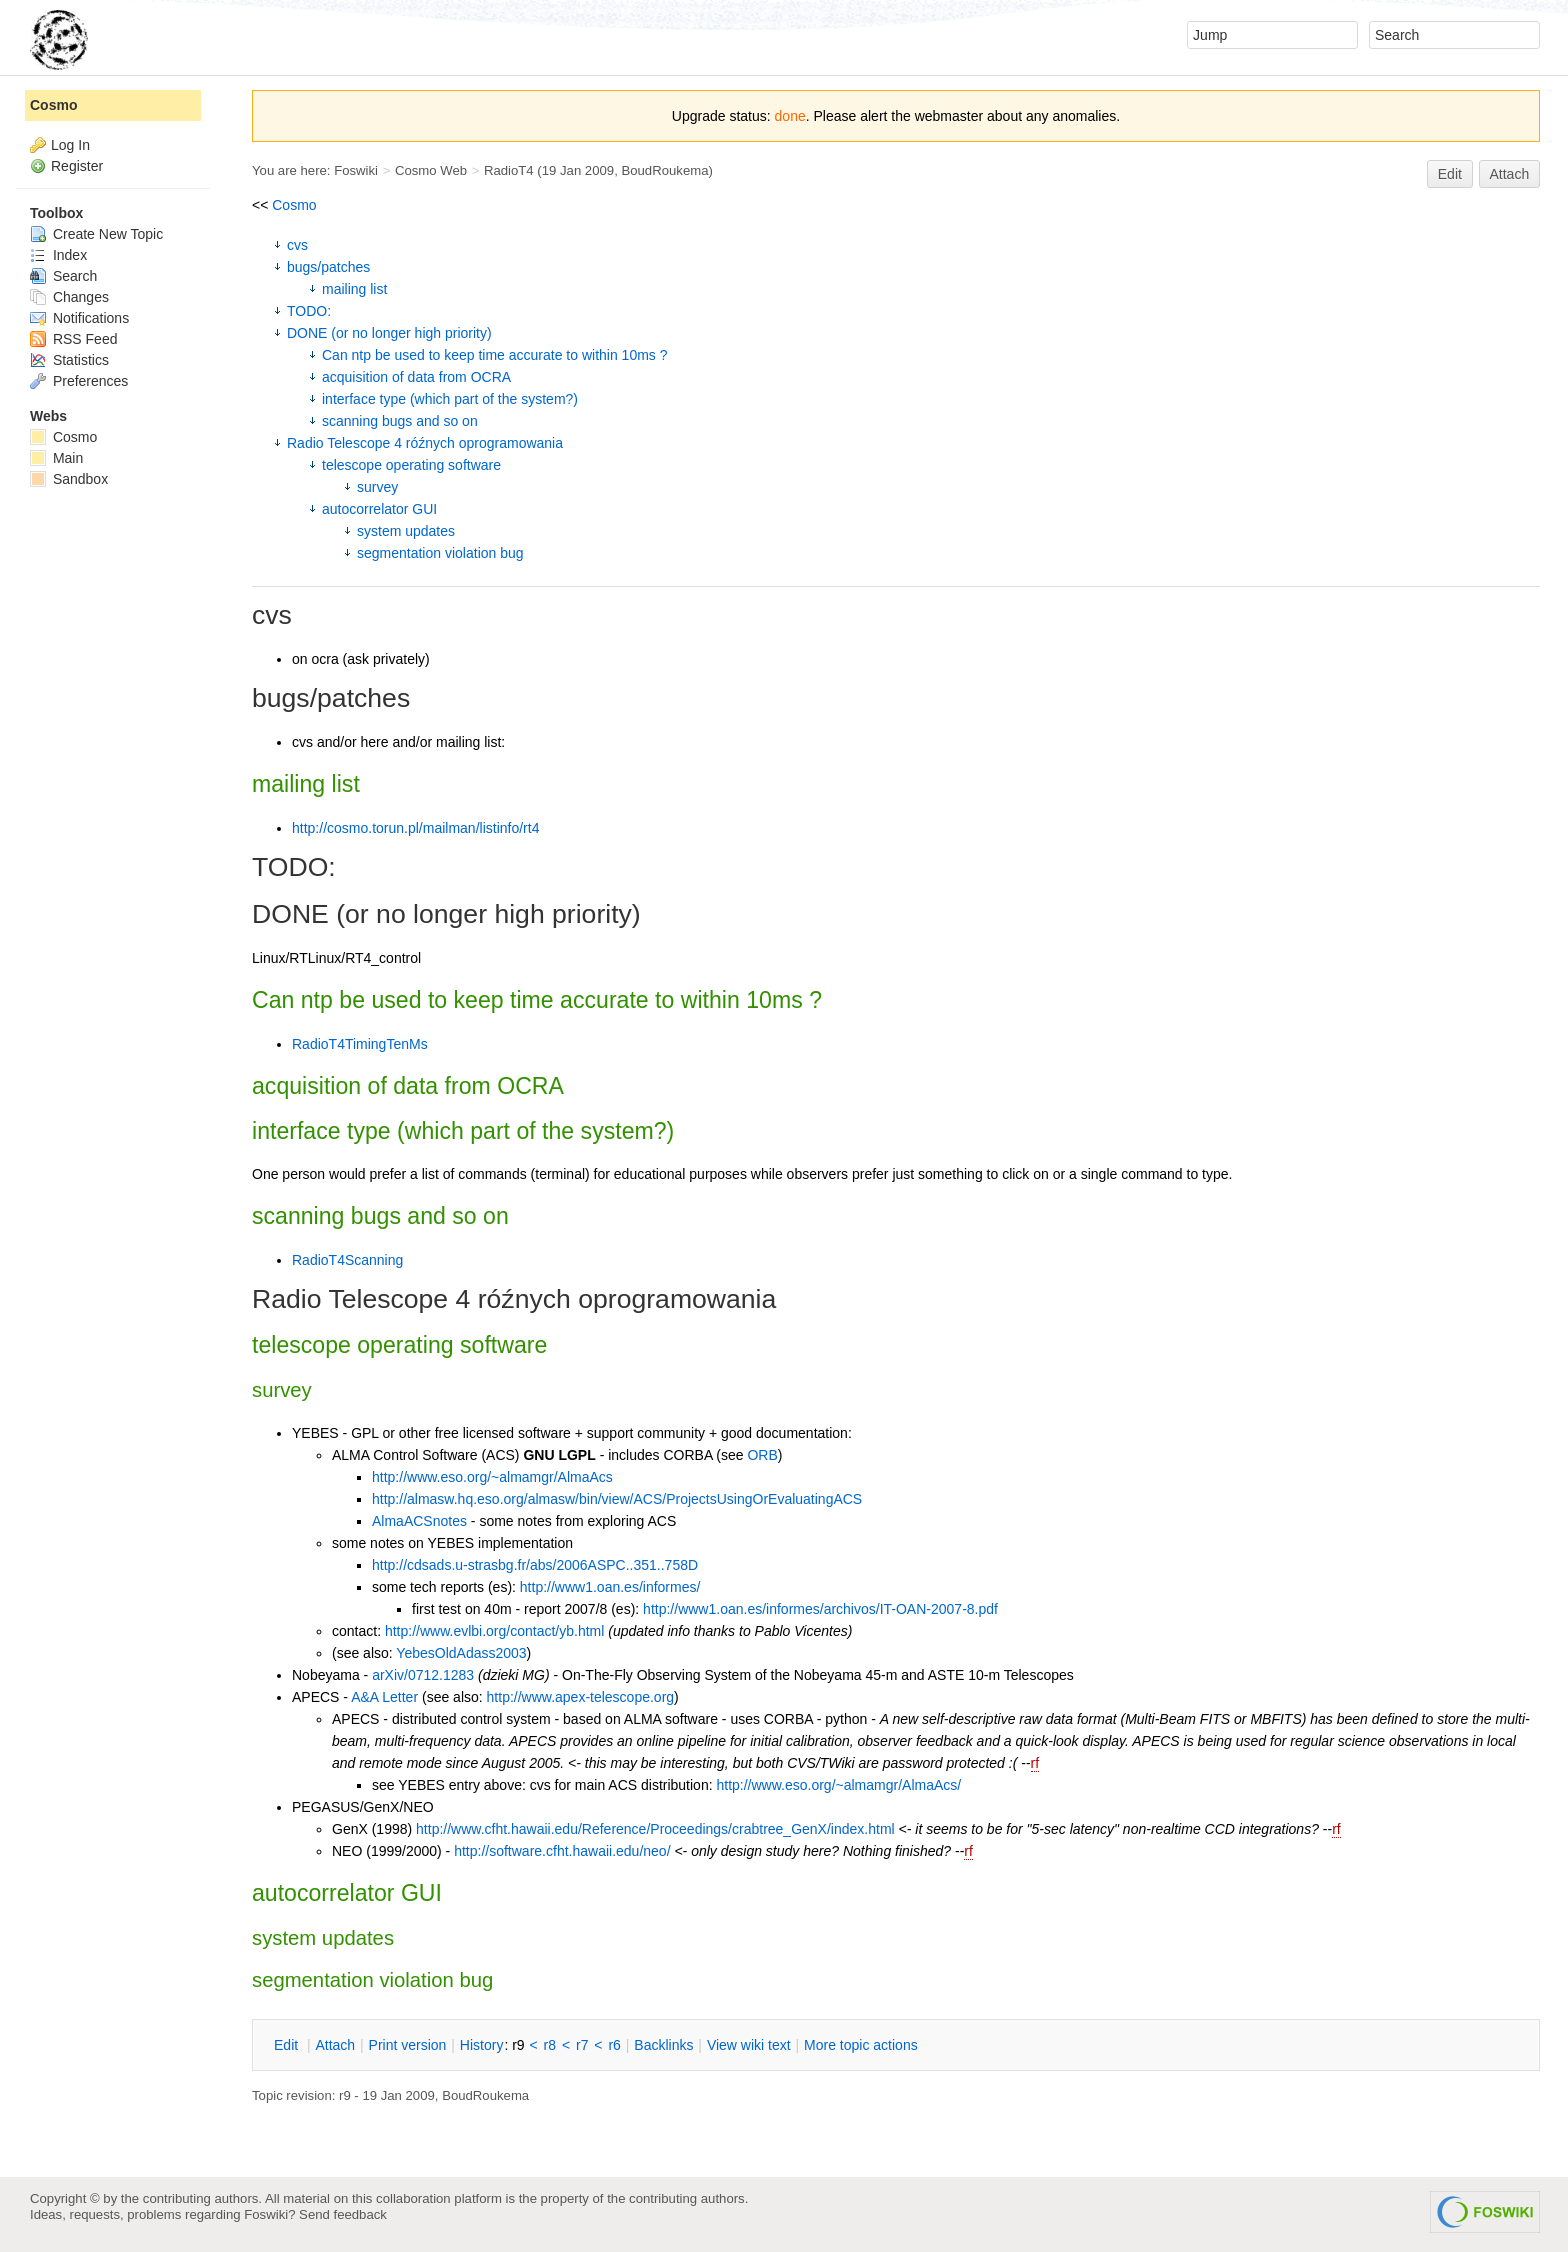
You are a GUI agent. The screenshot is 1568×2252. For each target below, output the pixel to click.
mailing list (354, 289)
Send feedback (343, 2214)
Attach (1510, 174)
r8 (550, 2045)
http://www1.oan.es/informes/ (610, 1587)
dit (288, 2045)
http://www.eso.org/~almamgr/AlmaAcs (492, 1477)
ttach (335, 2045)
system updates (406, 531)
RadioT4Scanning (347, 1260)
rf (1035, 1763)
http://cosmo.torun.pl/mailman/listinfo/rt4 (415, 828)
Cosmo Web (431, 170)
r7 (582, 2045)
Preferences (79, 381)
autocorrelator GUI (379, 509)
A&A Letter (384, 1697)
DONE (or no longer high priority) (389, 333)
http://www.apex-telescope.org (581, 1697)
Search (63, 276)
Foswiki (356, 170)
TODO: (309, 311)
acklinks (663, 2045)
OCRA (530, 1086)
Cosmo (294, 205)
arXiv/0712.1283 (423, 1675)
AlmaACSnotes (419, 1521)
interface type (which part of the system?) (450, 399)
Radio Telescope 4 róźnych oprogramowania (425, 443)
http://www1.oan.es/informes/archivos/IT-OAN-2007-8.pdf (820, 1609)
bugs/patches (328, 267)
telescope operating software (411, 465)
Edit (1450, 174)
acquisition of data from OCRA (416, 377)
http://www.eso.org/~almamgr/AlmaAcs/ (838, 1785)
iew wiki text (749, 2045)
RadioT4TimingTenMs (360, 1044)
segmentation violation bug (440, 553)
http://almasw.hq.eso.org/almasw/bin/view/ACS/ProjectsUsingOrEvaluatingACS (617, 1499)
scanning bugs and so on (400, 421)
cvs (297, 245)
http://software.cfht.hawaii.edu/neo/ (562, 1851)
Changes (69, 297)
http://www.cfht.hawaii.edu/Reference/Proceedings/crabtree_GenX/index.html (655, 1829)
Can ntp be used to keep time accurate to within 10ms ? (495, 355)
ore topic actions (861, 2045)
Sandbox (69, 479)
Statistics (69, 360)
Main (56, 458)
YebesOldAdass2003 (461, 1653)
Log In (70, 145)
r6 (614, 2045)
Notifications (79, 318)
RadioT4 (509, 170)
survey (377, 487)
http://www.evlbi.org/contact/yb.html (494, 1631)
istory (482, 2045)
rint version (408, 2045)
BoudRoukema (664, 170)
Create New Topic (96, 234)
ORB (762, 1455)
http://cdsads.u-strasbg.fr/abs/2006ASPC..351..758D (535, 1565)
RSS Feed (73, 339)
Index (58, 255)
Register (77, 166)
